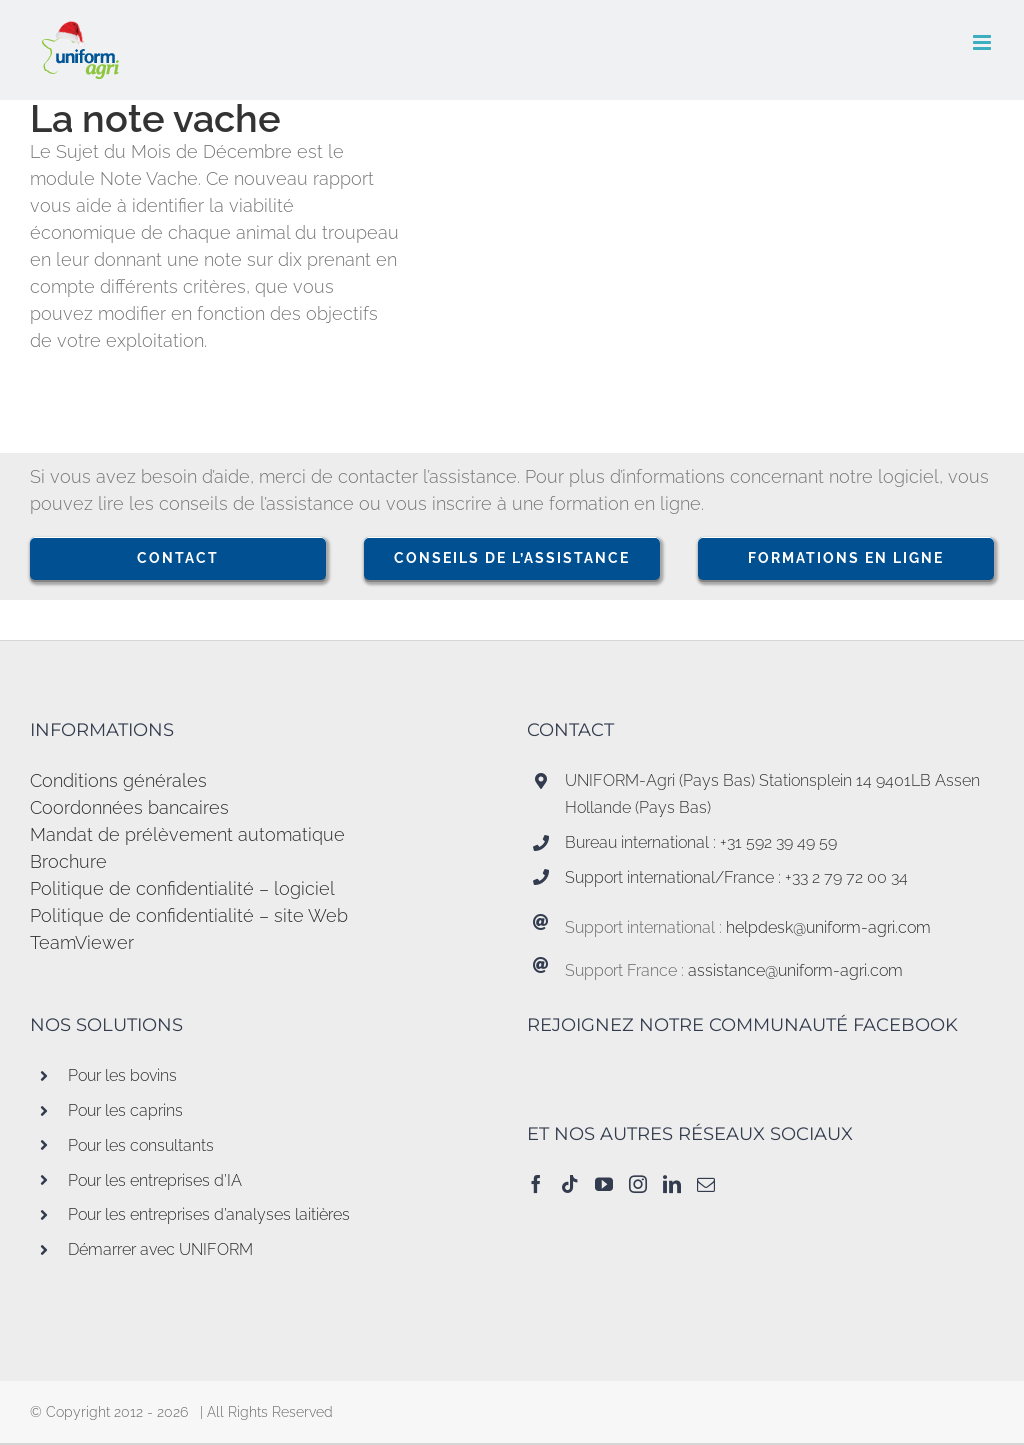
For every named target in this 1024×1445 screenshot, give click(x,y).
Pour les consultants (141, 1145)
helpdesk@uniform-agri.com (828, 927)
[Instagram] (638, 1184)
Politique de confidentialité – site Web (189, 915)
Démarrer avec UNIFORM (160, 1249)
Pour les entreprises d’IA (155, 1180)
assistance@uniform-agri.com (795, 970)
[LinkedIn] (672, 1184)
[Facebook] (536, 1184)
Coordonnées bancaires (129, 807)
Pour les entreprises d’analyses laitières (209, 1214)
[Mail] (706, 1184)
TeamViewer (82, 942)
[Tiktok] (570, 1184)
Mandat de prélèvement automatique (187, 834)
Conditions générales (118, 780)
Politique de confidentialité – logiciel (182, 888)
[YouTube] (604, 1184)
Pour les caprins (125, 1110)
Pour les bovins (122, 1075)
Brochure (68, 861)
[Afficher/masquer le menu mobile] (983, 42)
